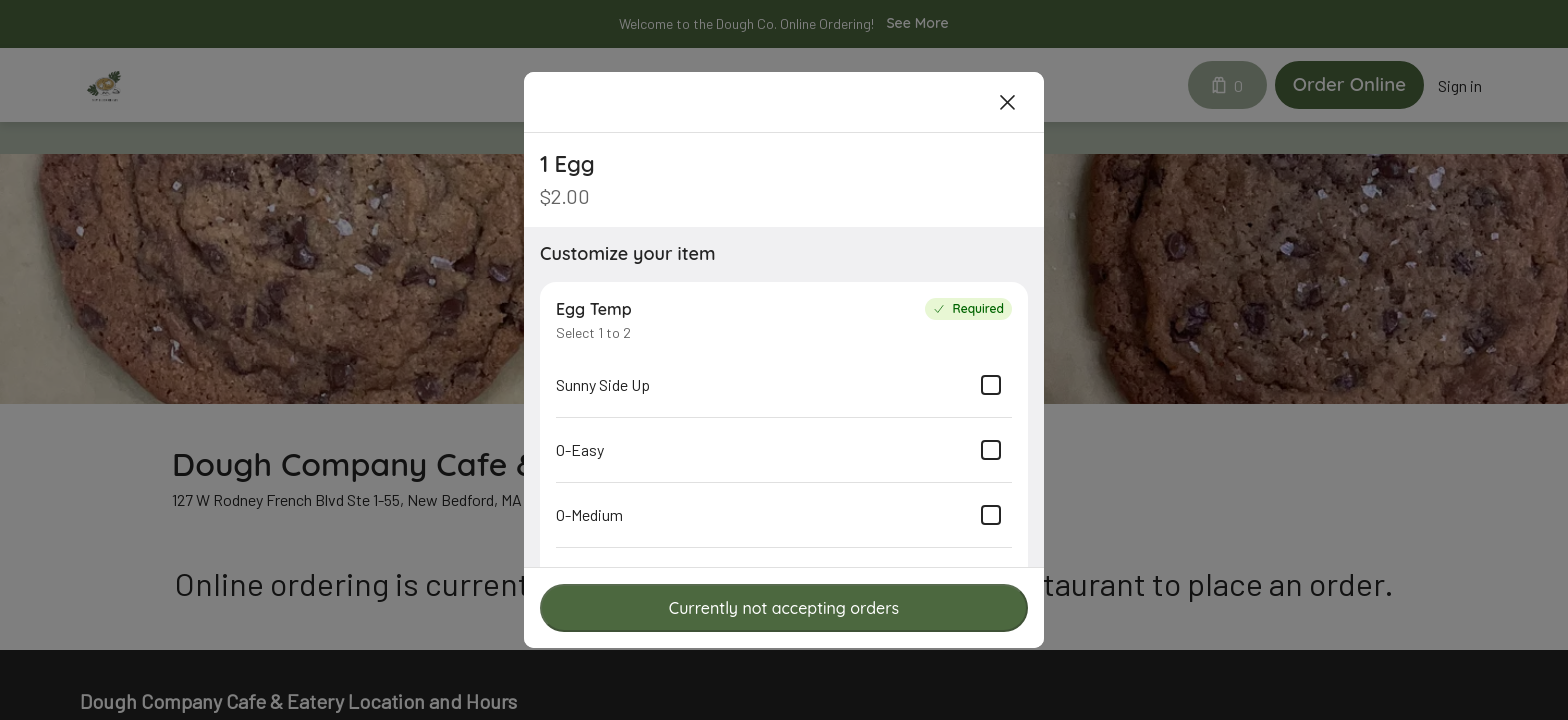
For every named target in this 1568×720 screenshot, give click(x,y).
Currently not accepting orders (784, 608)
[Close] (1008, 102)
